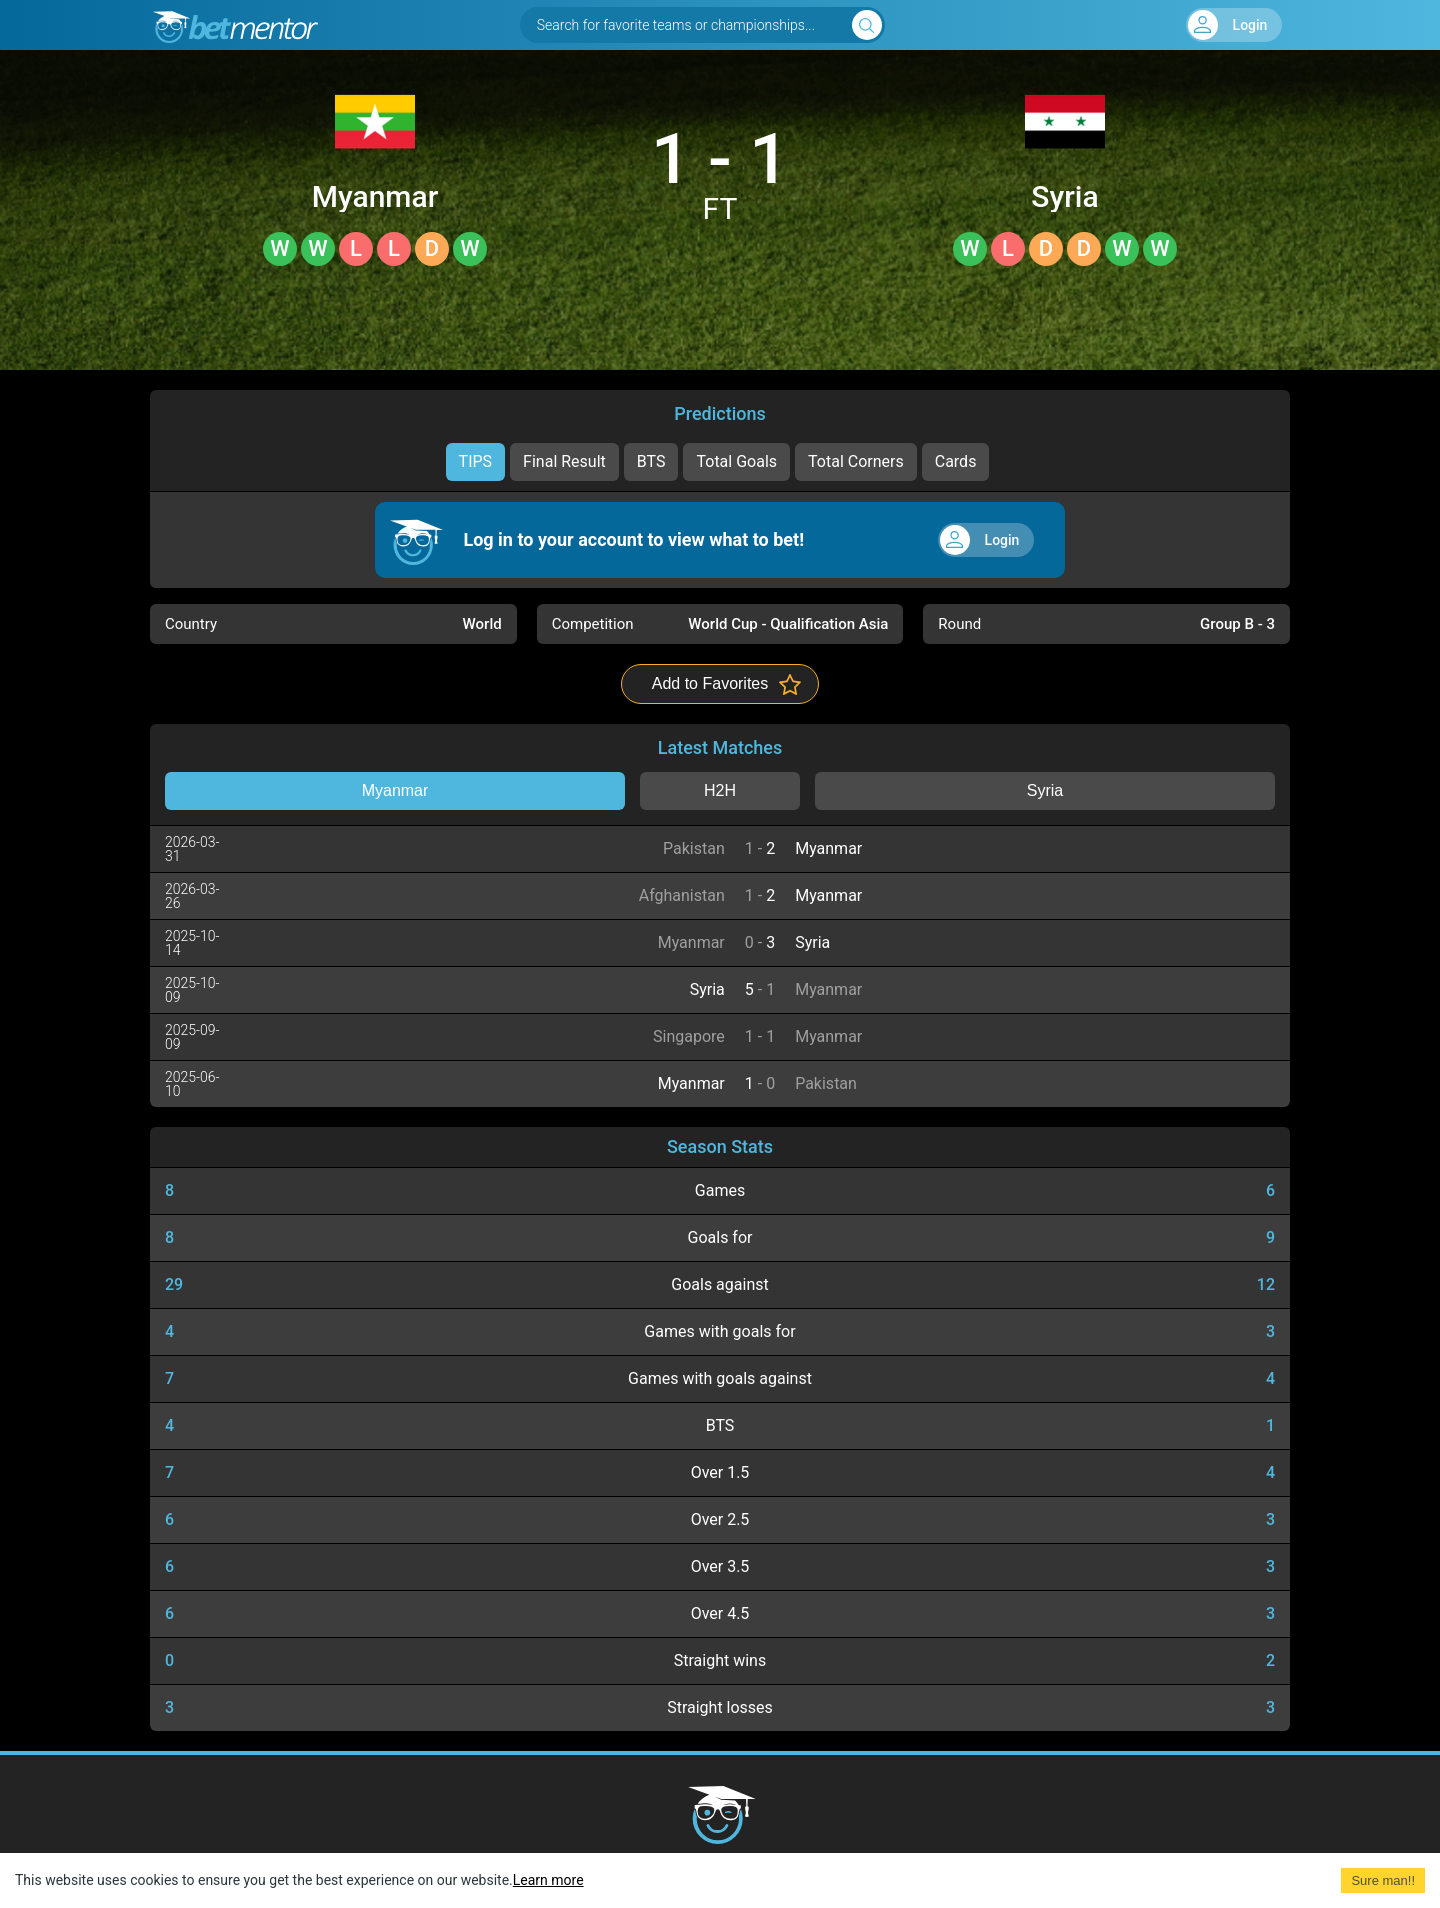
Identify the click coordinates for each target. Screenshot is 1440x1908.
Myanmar (375, 197)
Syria (1064, 197)
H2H (720, 790)
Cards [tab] (956, 461)
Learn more (548, 1880)
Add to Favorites (710, 683)
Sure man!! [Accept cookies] (1383, 1880)
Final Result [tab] (564, 461)
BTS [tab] (651, 461)
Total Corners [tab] (856, 461)
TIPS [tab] (476, 461)
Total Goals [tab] (736, 461)
